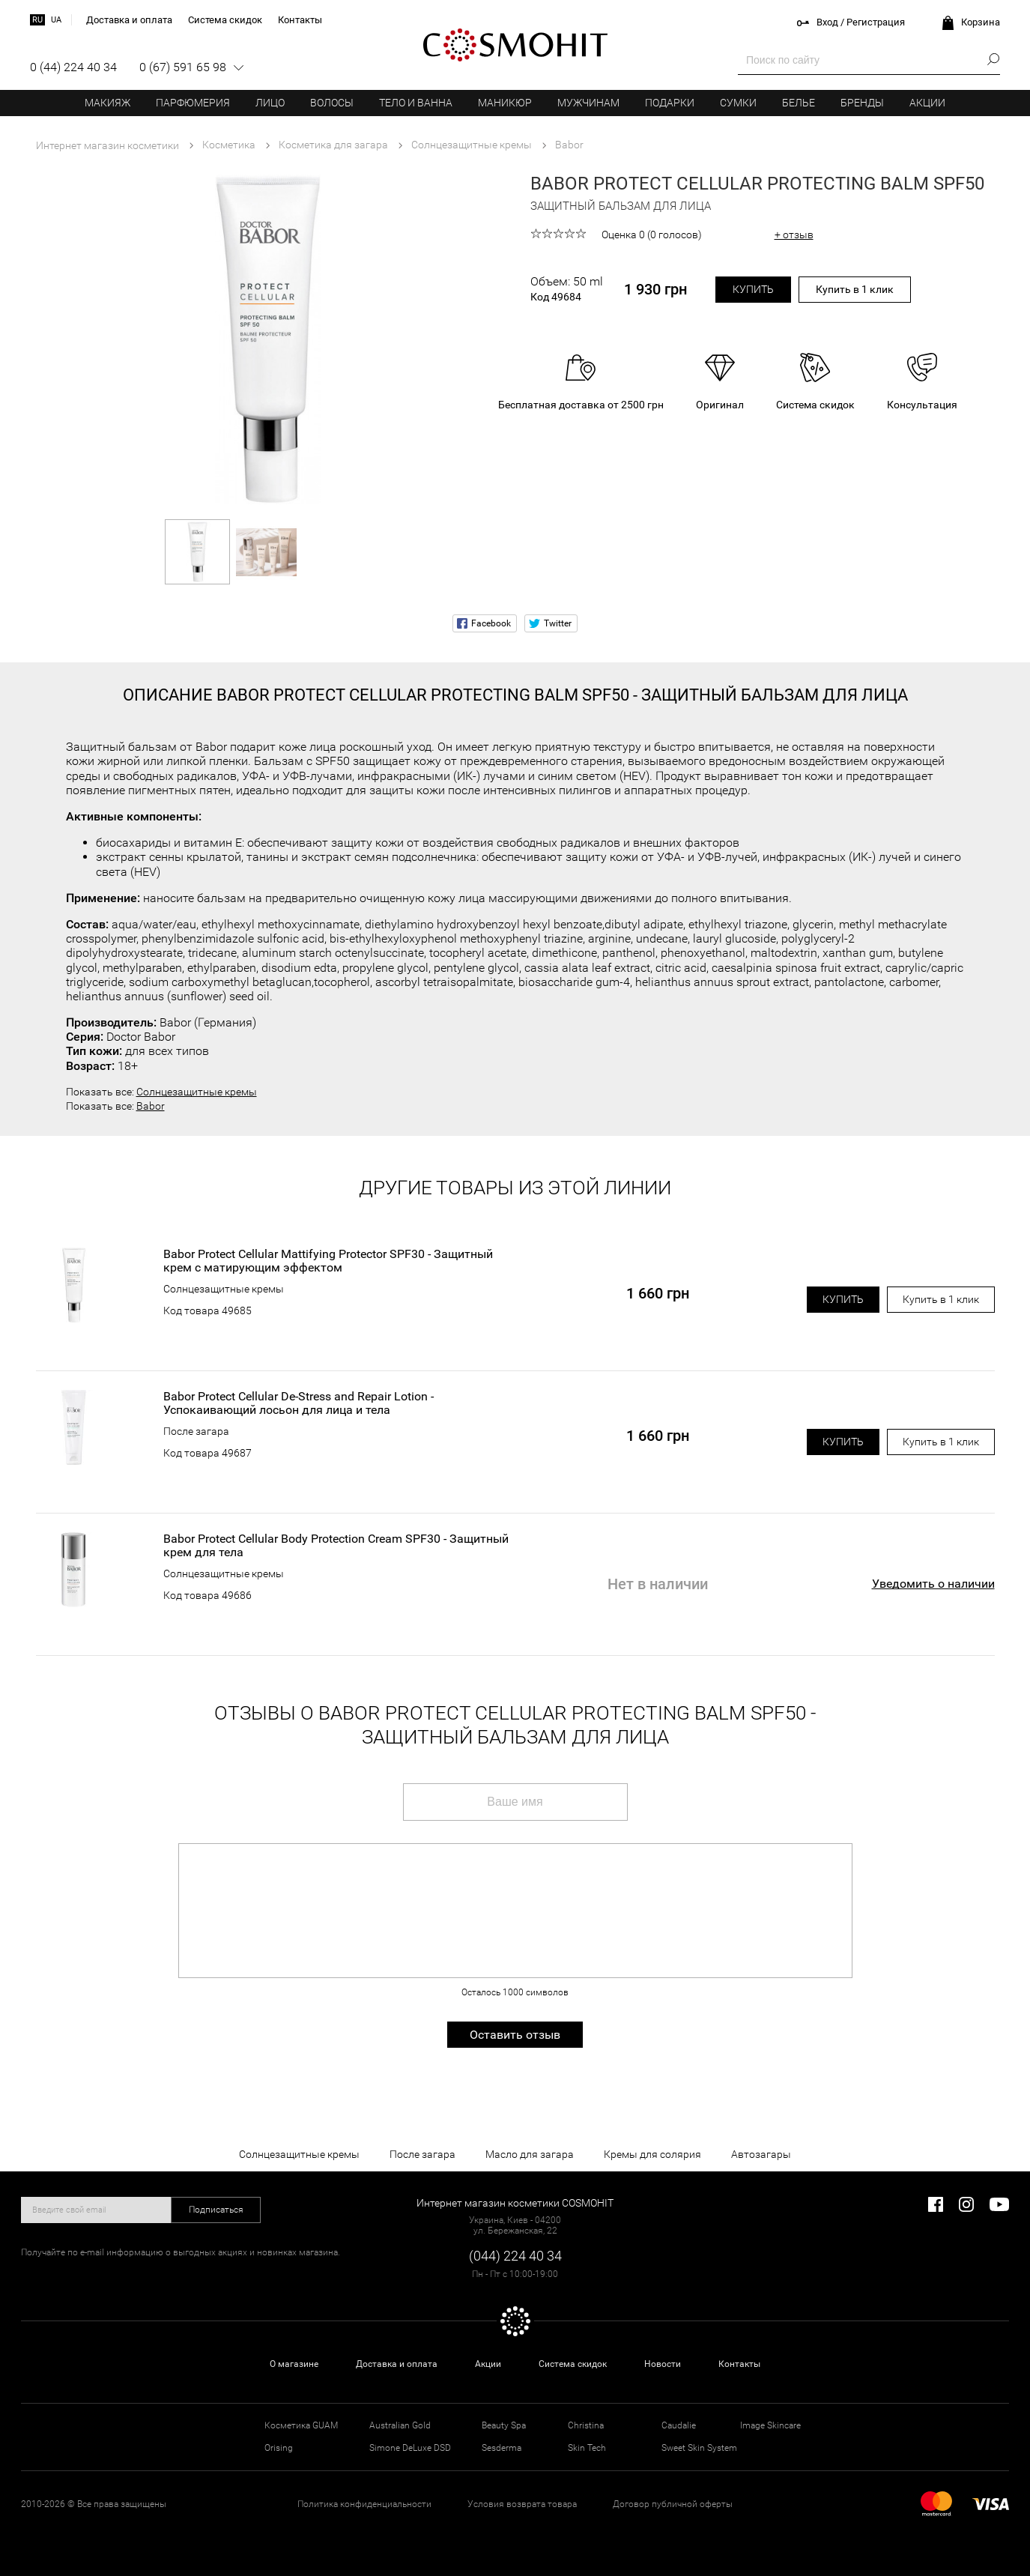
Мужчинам (588, 103)
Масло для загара (529, 2154)
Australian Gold (400, 2425)
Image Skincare (770, 2425)
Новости (662, 2364)
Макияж (107, 103)
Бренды (862, 103)
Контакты (739, 2364)
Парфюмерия (193, 103)
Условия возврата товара (522, 2504)
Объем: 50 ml (566, 289)
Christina (586, 2425)
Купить (753, 289)
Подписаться (216, 2209)
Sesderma (501, 2448)
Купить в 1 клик (855, 289)
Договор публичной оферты (673, 2504)
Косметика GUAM (301, 2425)
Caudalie (678, 2425)
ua (56, 20)
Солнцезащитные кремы (196, 1092)
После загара (196, 1431)
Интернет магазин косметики (107, 145)
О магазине (294, 2364)
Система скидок (573, 2364)
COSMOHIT (515, 44)
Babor (150, 1106)
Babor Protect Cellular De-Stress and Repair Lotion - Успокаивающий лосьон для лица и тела (298, 1403)
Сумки (738, 103)
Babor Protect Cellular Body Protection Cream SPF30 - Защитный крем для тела (336, 1545)
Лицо (270, 103)
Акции (927, 103)
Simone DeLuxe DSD (410, 2448)
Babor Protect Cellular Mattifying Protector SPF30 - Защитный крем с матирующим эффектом (328, 1261)
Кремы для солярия (652, 2154)
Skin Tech (587, 2448)
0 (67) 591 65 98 (182, 67)
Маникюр (505, 103)
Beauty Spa (504, 2425)
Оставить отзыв (515, 2035)
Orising (278, 2448)
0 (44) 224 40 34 (73, 67)
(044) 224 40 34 (515, 2256)
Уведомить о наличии (933, 1583)
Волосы (332, 103)
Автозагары (761, 2154)
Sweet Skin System (699, 2448)
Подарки (669, 103)
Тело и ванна (415, 103)
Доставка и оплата (396, 2364)
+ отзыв (794, 235)
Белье (798, 103)
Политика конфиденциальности (364, 2504)
